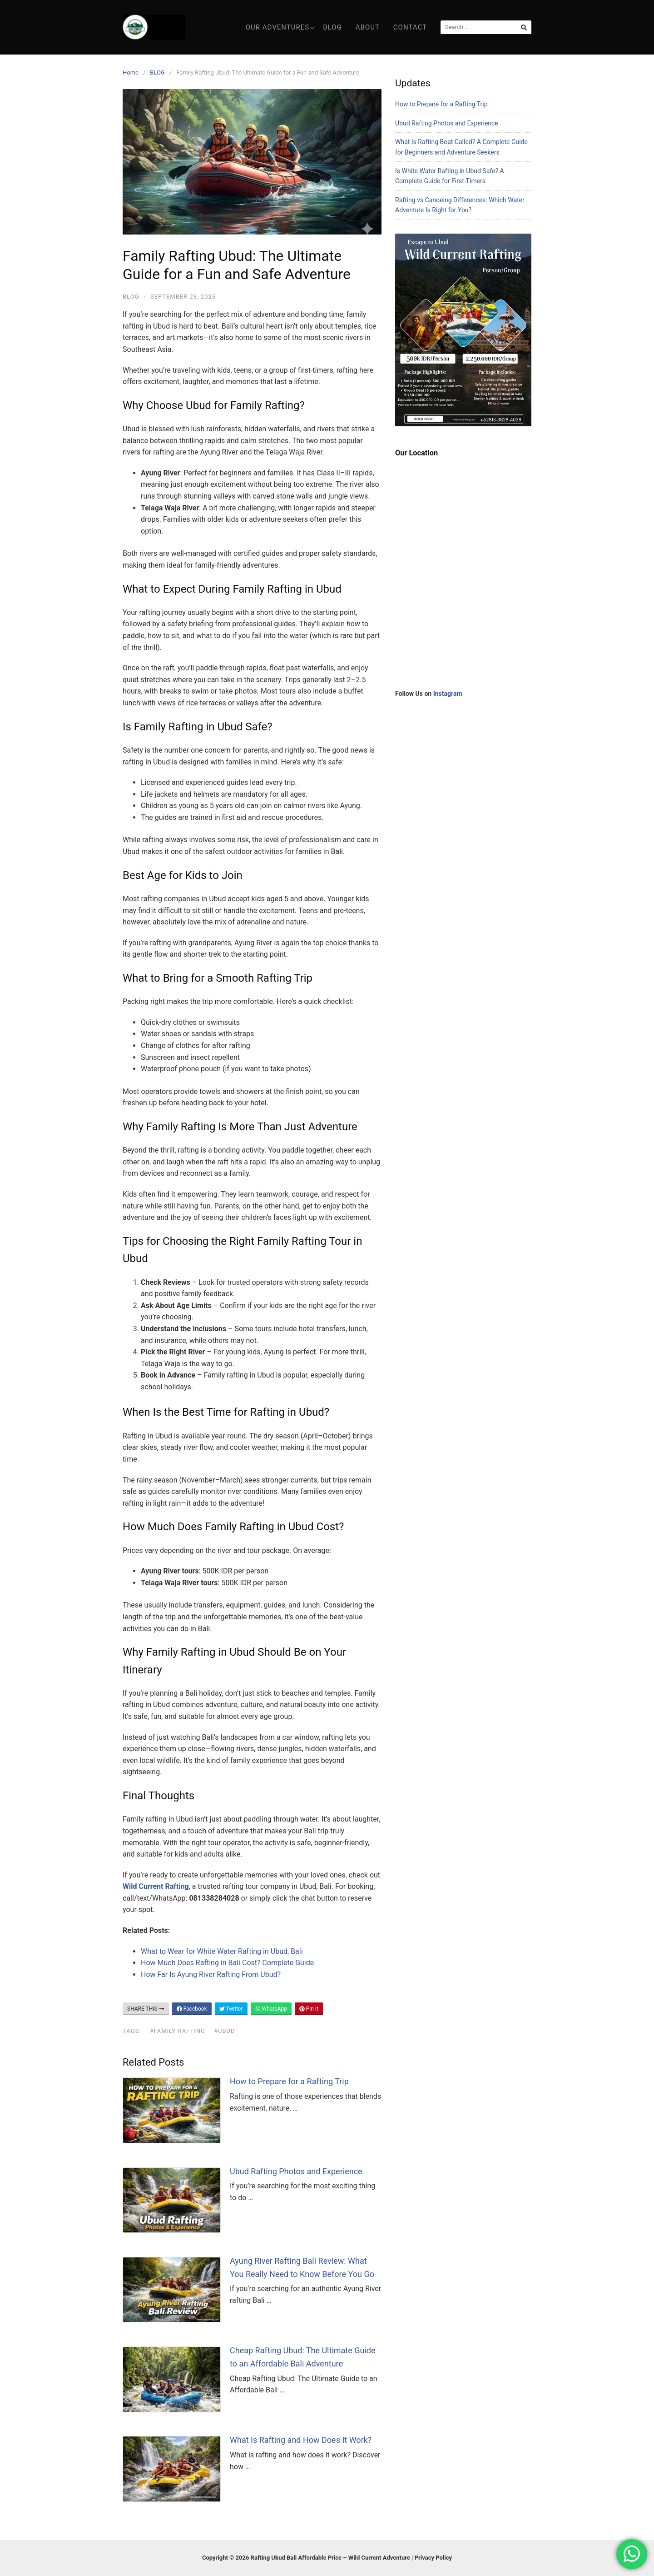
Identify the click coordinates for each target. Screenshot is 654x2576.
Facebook (192, 2009)
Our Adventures (280, 27)
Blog (332, 27)
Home (131, 72)
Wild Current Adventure (379, 2557)
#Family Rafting (177, 2030)
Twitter (231, 2009)
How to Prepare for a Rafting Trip (289, 2081)
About (368, 27)
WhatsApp (271, 2009)
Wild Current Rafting (156, 1886)
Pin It (308, 2009)
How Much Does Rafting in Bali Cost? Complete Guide (227, 1962)
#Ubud (224, 2030)
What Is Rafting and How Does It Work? (301, 2440)
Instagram (447, 693)
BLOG (157, 72)
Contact (410, 27)
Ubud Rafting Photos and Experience (296, 2171)
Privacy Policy (433, 2557)
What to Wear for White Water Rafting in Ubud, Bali (222, 1951)
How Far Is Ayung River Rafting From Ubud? (211, 1974)
